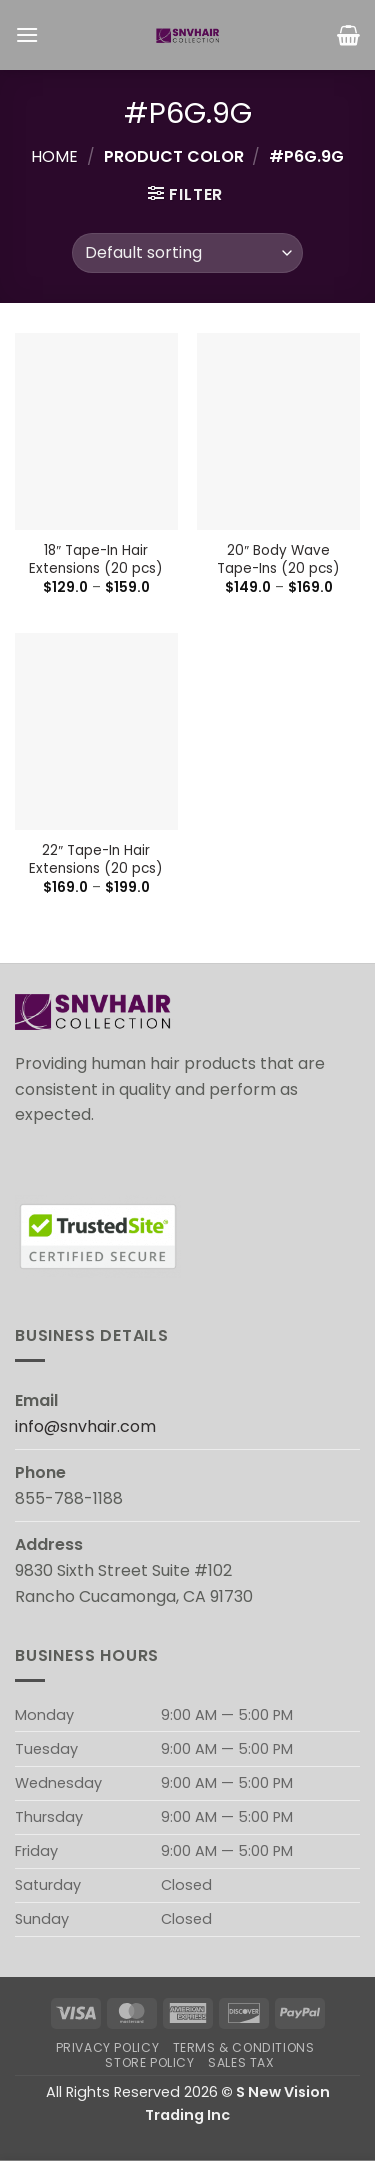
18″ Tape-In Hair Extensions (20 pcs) (96, 559)
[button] (27, 34)
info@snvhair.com (85, 1426)
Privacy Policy (108, 2047)
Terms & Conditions (244, 2047)
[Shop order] (187, 253)
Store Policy (149, 2062)
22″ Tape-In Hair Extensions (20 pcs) (96, 859)
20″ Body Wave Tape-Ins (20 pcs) (278, 559)
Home (54, 156)
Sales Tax (241, 2062)
